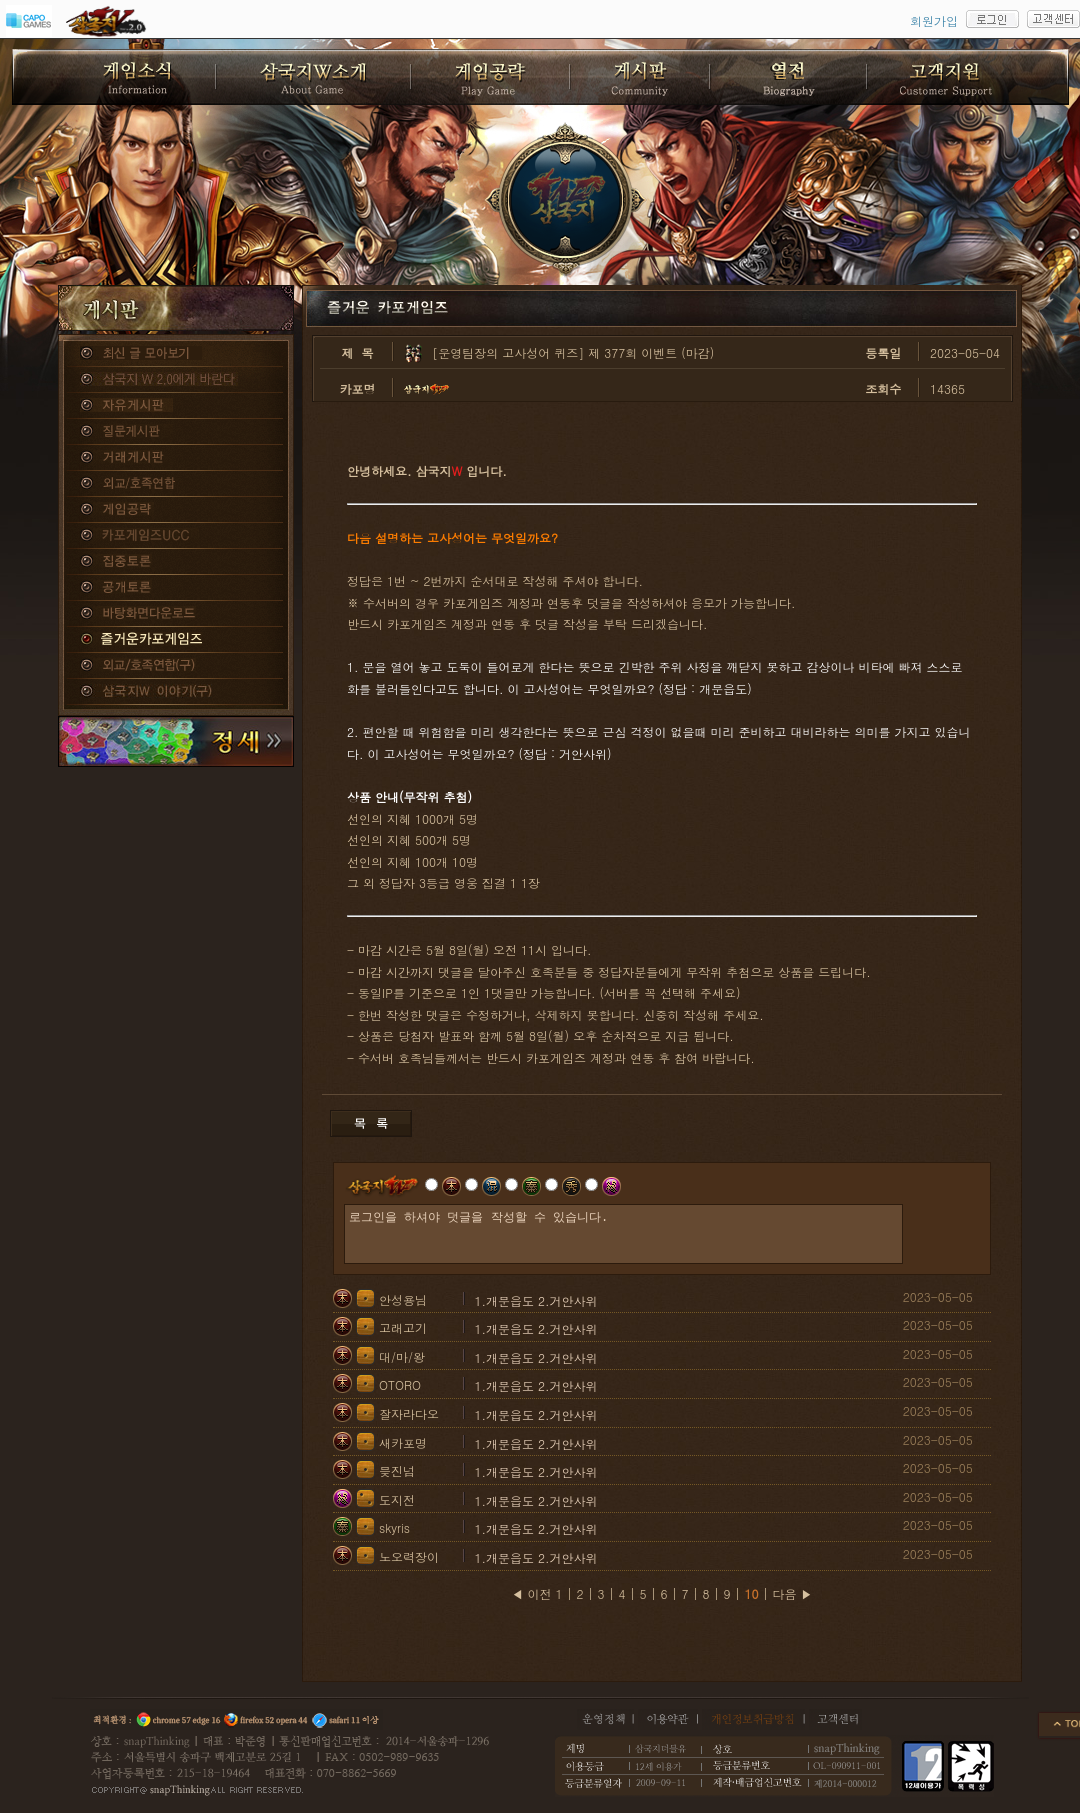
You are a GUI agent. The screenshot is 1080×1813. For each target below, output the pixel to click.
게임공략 (176, 510)
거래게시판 (176, 458)
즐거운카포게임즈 (176, 640)
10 (752, 1593)
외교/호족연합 (176, 484)
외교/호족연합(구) (176, 666)
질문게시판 (176, 432)
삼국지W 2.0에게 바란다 (176, 380)
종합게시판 (176, 354)
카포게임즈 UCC (176, 536)
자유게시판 (176, 406)
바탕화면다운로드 (176, 614)
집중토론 (176, 562)
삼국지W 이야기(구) (176, 692)
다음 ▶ (793, 1593)
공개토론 (176, 588)
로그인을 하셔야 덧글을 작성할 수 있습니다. (623, 1234)
